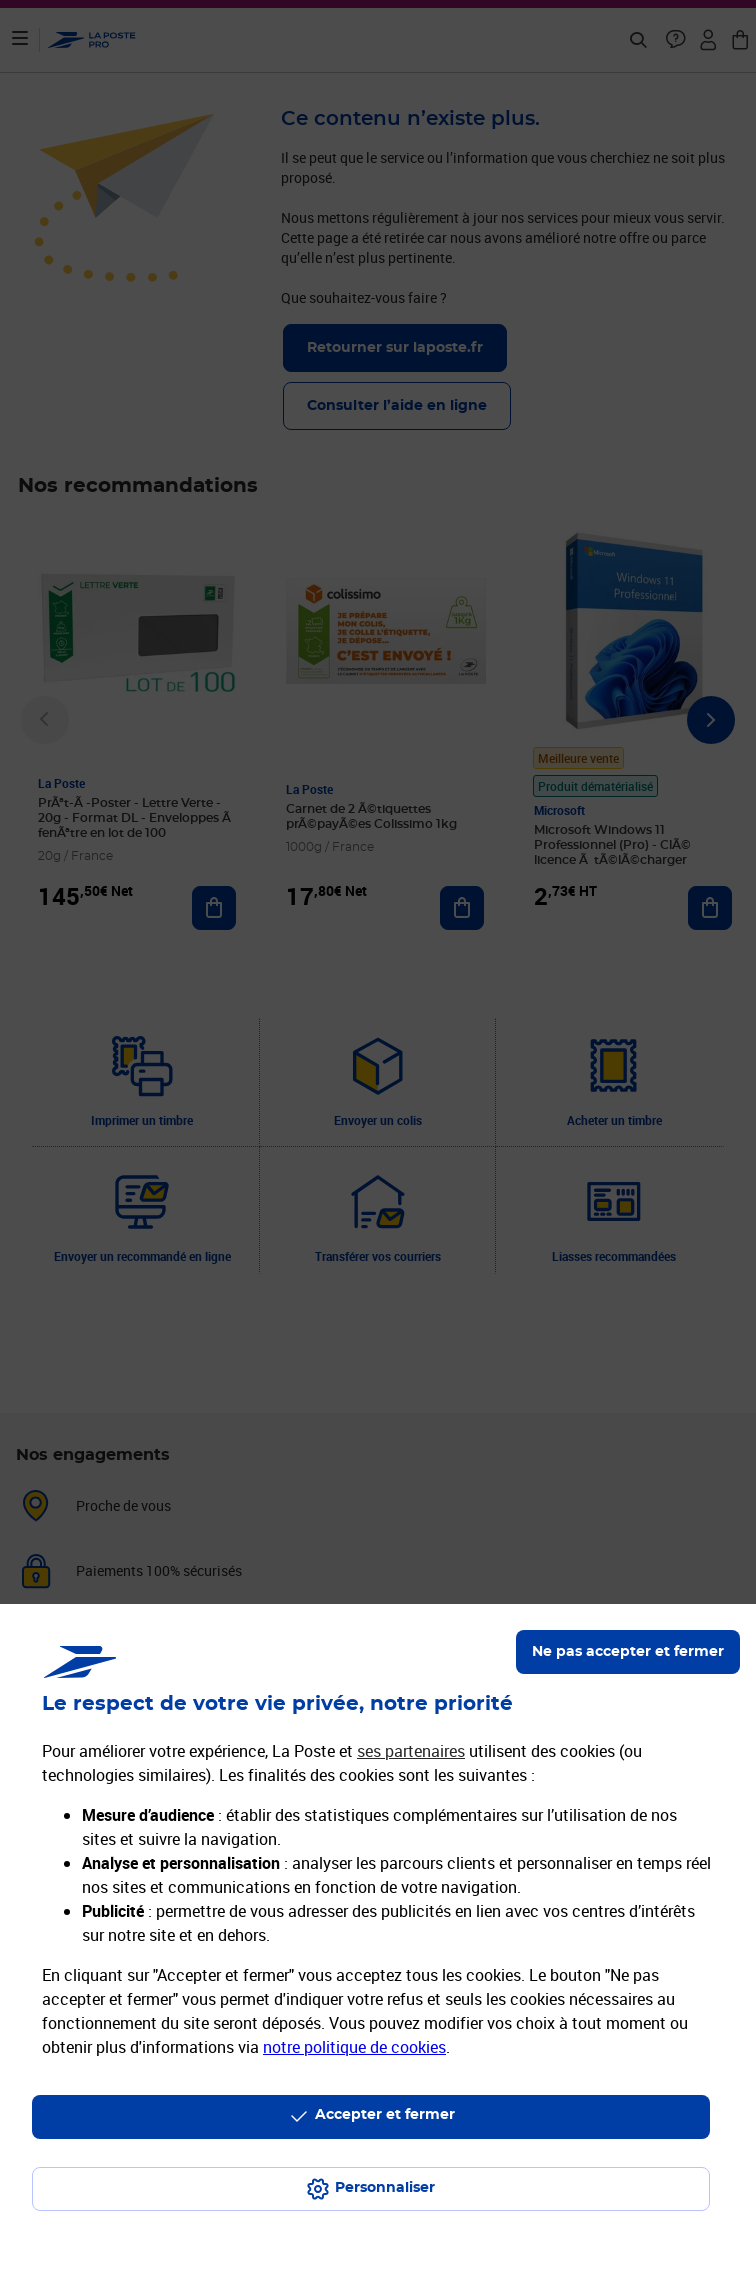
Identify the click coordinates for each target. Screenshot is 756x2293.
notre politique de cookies (354, 2047)
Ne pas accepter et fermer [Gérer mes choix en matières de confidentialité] (628, 1652)
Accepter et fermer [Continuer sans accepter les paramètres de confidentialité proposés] (385, 2115)
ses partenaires (411, 1751)
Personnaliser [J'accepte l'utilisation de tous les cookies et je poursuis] (385, 2188)
